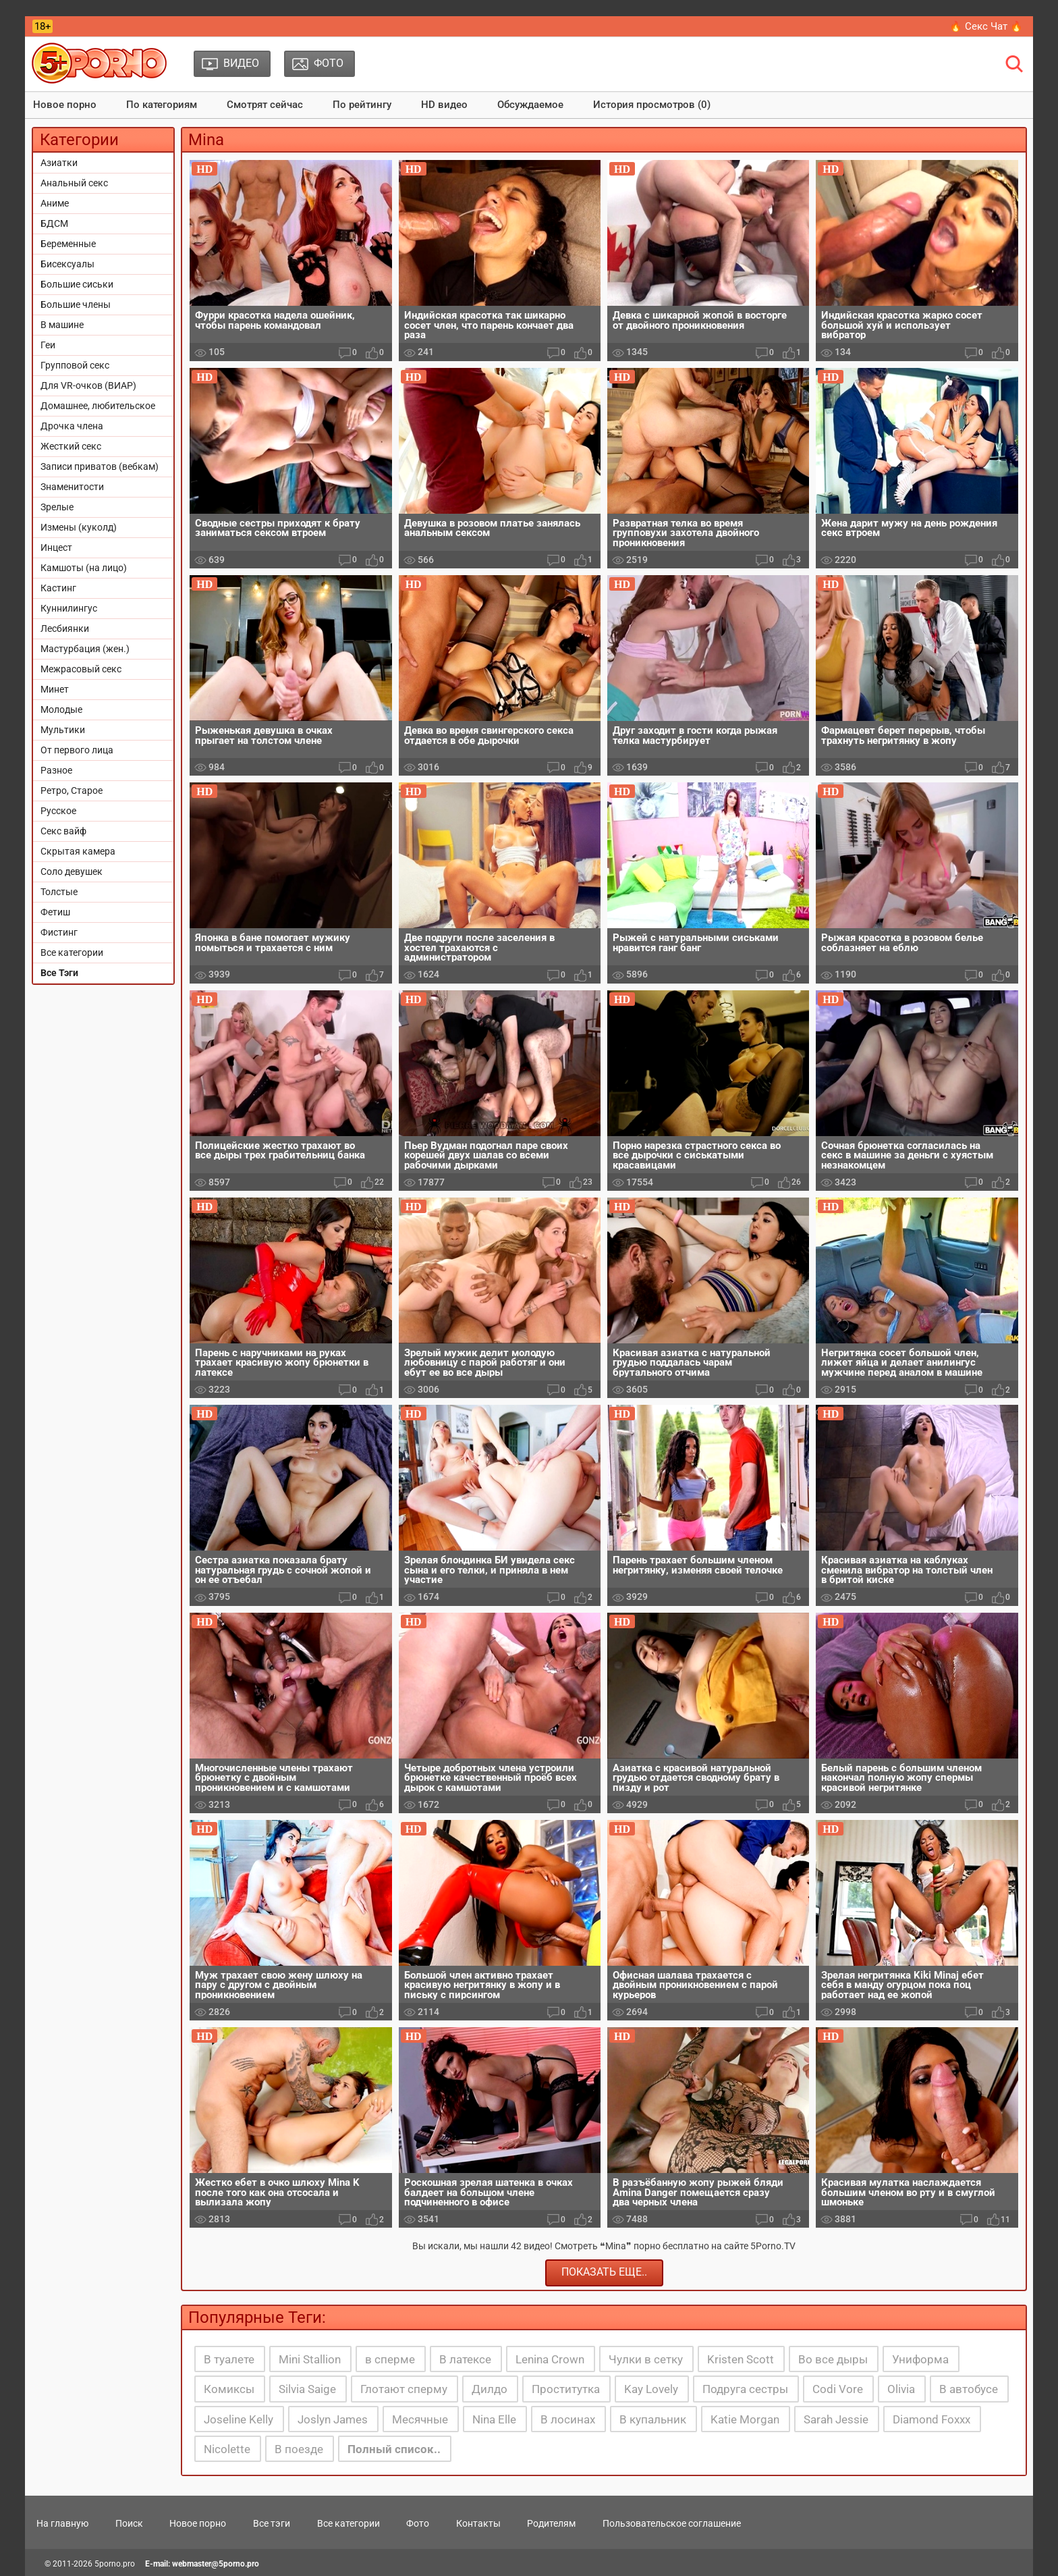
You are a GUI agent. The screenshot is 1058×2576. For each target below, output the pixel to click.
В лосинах (567, 2419)
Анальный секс (74, 183)
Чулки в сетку (646, 2359)
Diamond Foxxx (931, 2419)
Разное (56, 770)
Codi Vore (837, 2389)
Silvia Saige (307, 2389)
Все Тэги (59, 972)
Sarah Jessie (836, 2419)
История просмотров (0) (652, 105)
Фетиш (55, 912)
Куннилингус (68, 608)
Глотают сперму (403, 2389)
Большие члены (75, 304)
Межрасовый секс (80, 669)
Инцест (56, 547)
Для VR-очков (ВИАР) (88, 385)
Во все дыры (833, 2359)
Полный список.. (394, 2449)
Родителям (551, 2523)
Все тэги (271, 2523)
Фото (417, 2523)
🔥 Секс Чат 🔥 (986, 26)
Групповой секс (74, 365)
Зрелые (57, 507)
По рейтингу (362, 105)
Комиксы (229, 2389)
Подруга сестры (745, 2389)
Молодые (61, 709)
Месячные (420, 2419)
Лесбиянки (64, 628)
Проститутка (566, 2389)
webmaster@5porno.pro (215, 2564)
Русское (58, 810)
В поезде (299, 2449)
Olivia (901, 2389)
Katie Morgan (745, 2419)
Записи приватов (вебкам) (99, 466)
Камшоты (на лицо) (83, 567)
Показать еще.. (604, 2271)
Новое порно (64, 105)
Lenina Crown (550, 2359)
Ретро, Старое (71, 790)
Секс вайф (63, 831)
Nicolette (227, 2449)
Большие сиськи (76, 284)
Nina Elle (494, 2419)
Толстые (59, 891)
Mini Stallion (310, 2359)
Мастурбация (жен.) (85, 648)
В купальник (652, 2419)
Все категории (71, 952)
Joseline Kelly (238, 2419)
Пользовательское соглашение (672, 2523)
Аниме (54, 203)
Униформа (920, 2359)
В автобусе (968, 2389)
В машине (62, 324)
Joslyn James (333, 2419)
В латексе (465, 2359)
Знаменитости (72, 486)
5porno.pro (114, 2564)
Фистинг (59, 932)
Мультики (62, 729)
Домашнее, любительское (97, 405)
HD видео (444, 105)
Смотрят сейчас (265, 105)
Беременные (68, 243)
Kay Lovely (651, 2389)
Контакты (478, 2523)
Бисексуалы (67, 264)
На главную (62, 2523)
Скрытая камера (77, 851)
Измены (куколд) (78, 527)
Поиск (129, 2523)
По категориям (161, 105)
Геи (47, 345)
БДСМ (54, 223)
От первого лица (76, 750)
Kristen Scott (740, 2359)
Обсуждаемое (530, 105)
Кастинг (58, 588)
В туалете (229, 2359)
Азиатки (59, 162)
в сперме (390, 2359)
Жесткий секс (70, 446)
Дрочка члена (71, 426)
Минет (54, 689)
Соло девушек (71, 871)
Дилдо (489, 2389)
